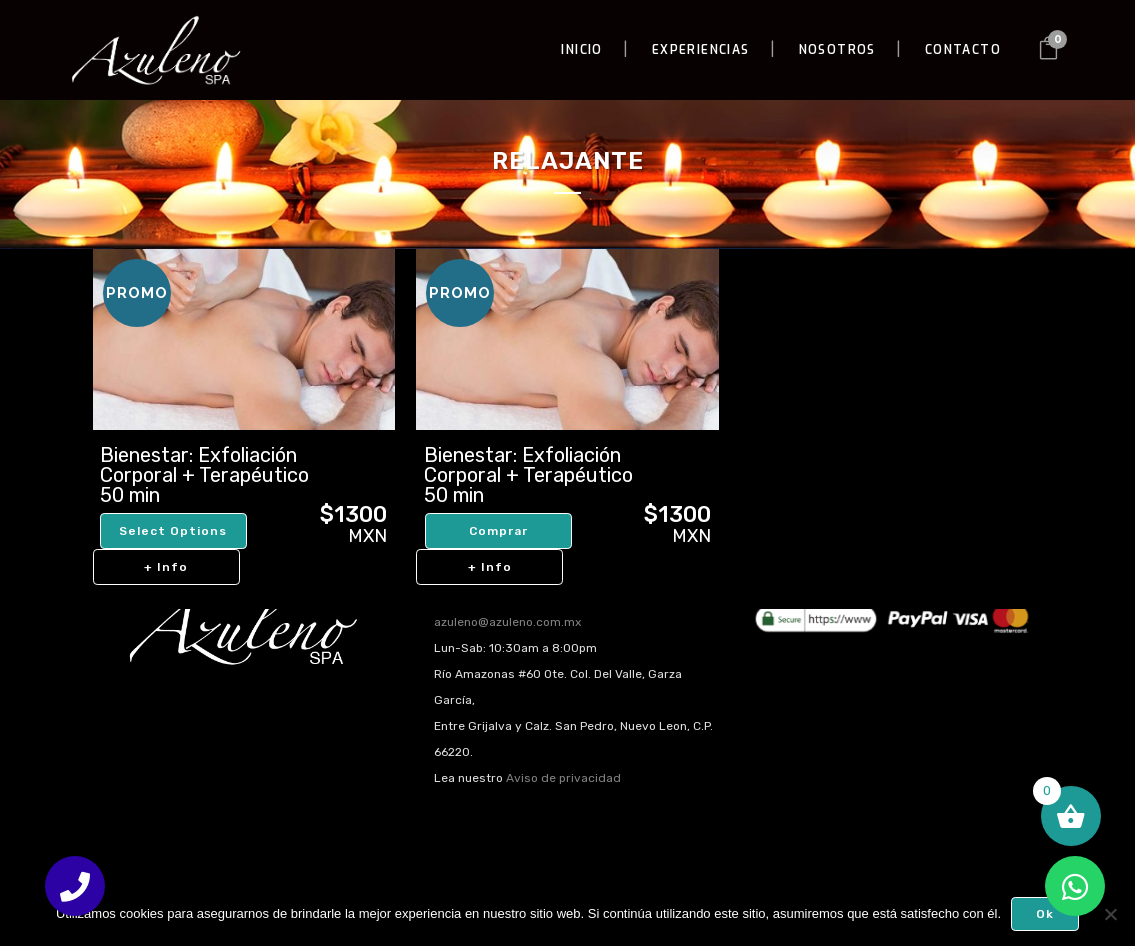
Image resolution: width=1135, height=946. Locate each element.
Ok (1045, 914)
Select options (173, 531)
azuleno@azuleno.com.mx (507, 622)
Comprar (498, 531)
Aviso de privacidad (563, 778)
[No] (1110, 914)
